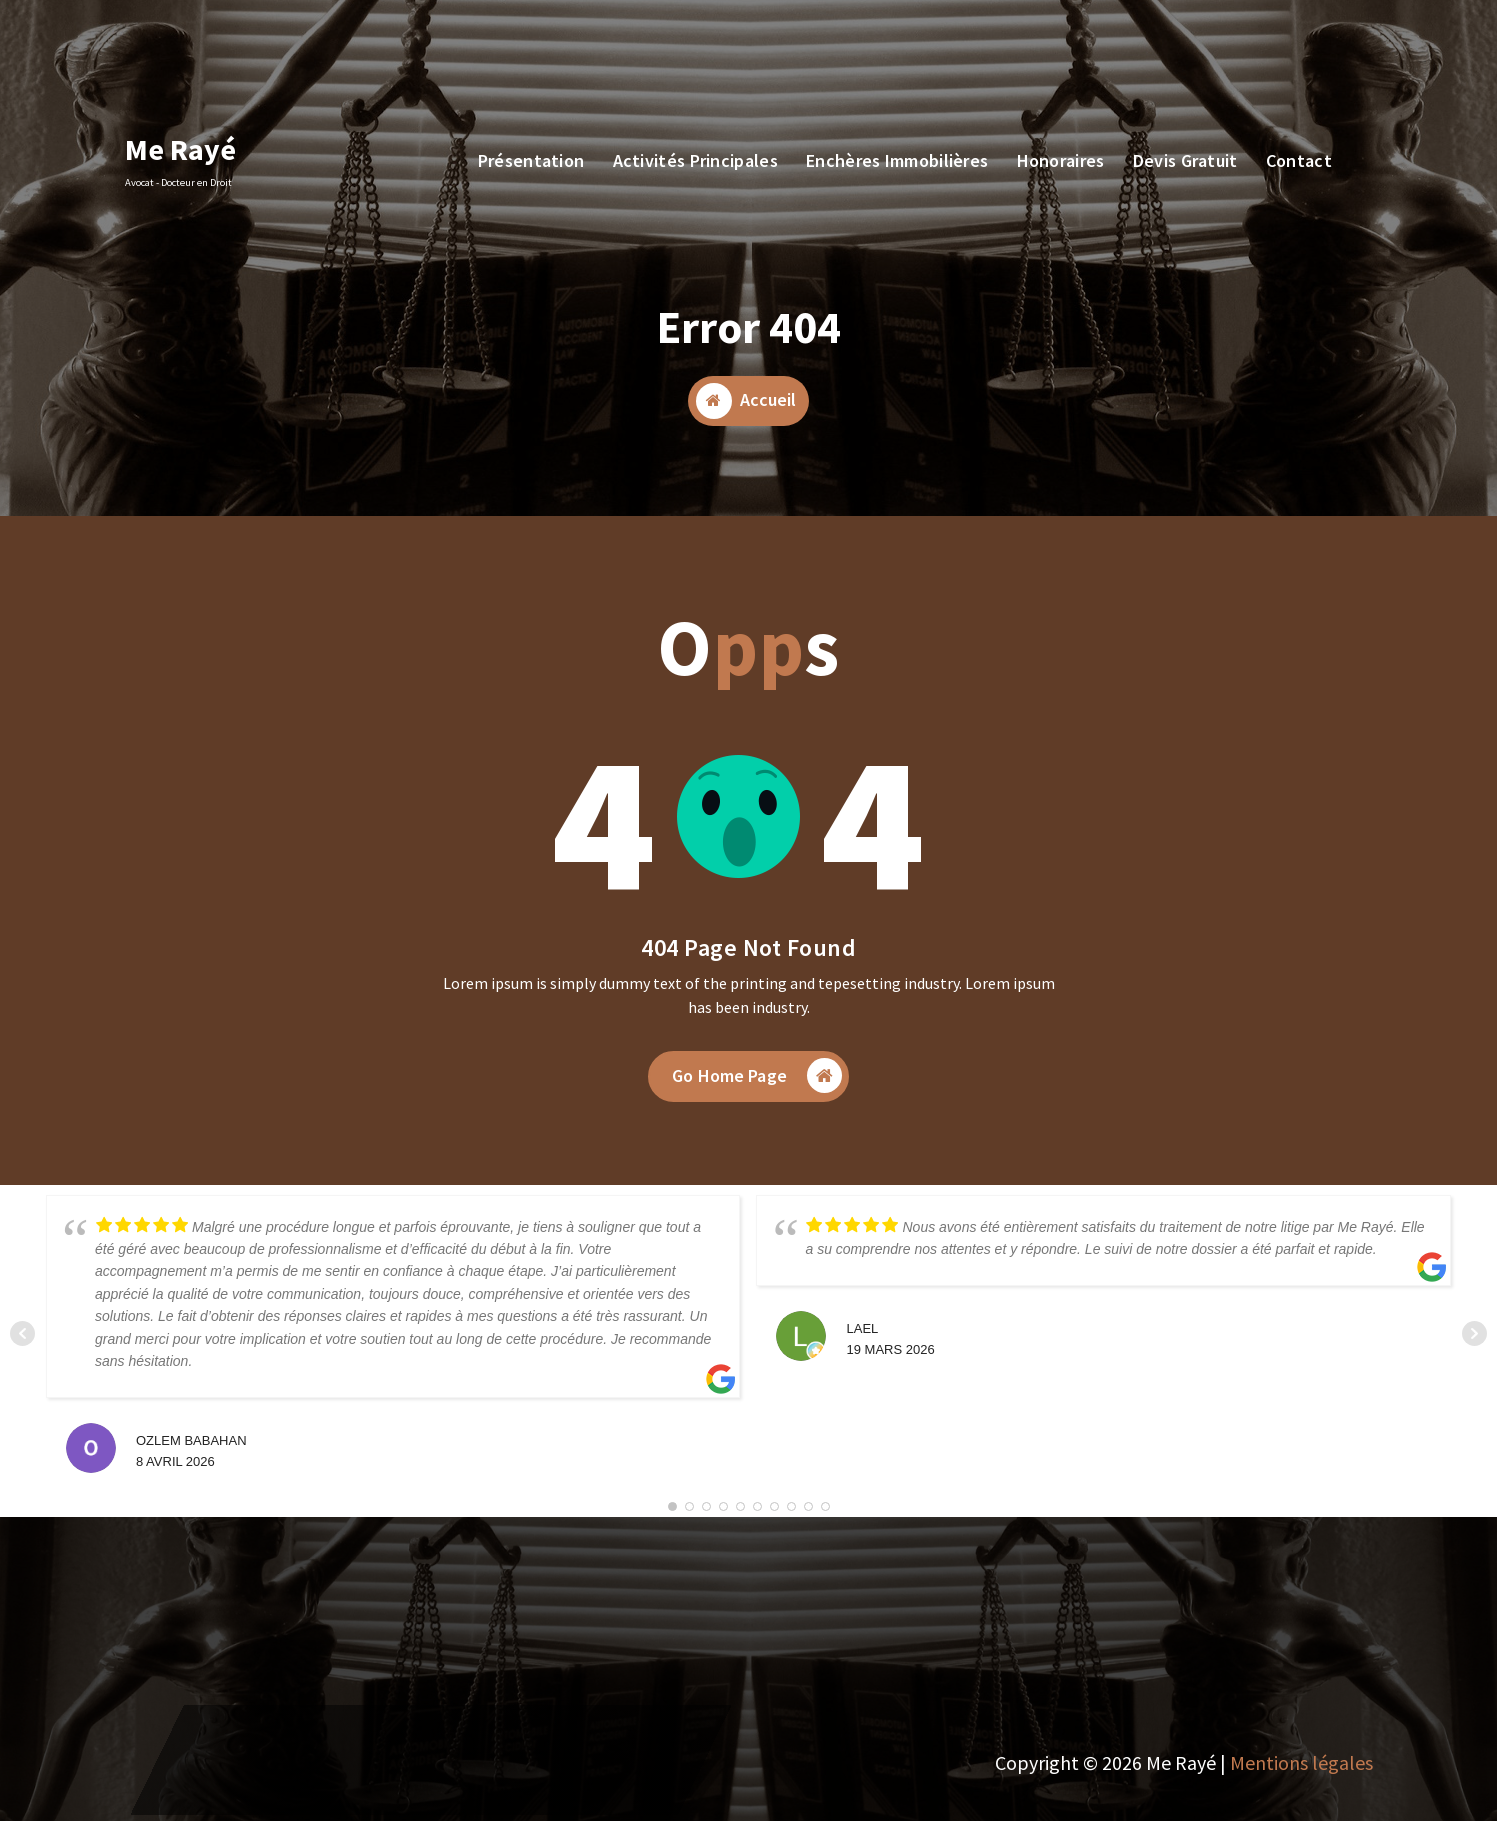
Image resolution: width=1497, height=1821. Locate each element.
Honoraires (1061, 160)
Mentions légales (1301, 1762)
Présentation (531, 160)
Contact (1299, 160)
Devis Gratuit (1284, 52)
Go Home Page (757, 1084)
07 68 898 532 (274, 64)
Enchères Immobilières (897, 160)
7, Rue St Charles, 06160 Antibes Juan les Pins (542, 64)
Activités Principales (695, 160)
